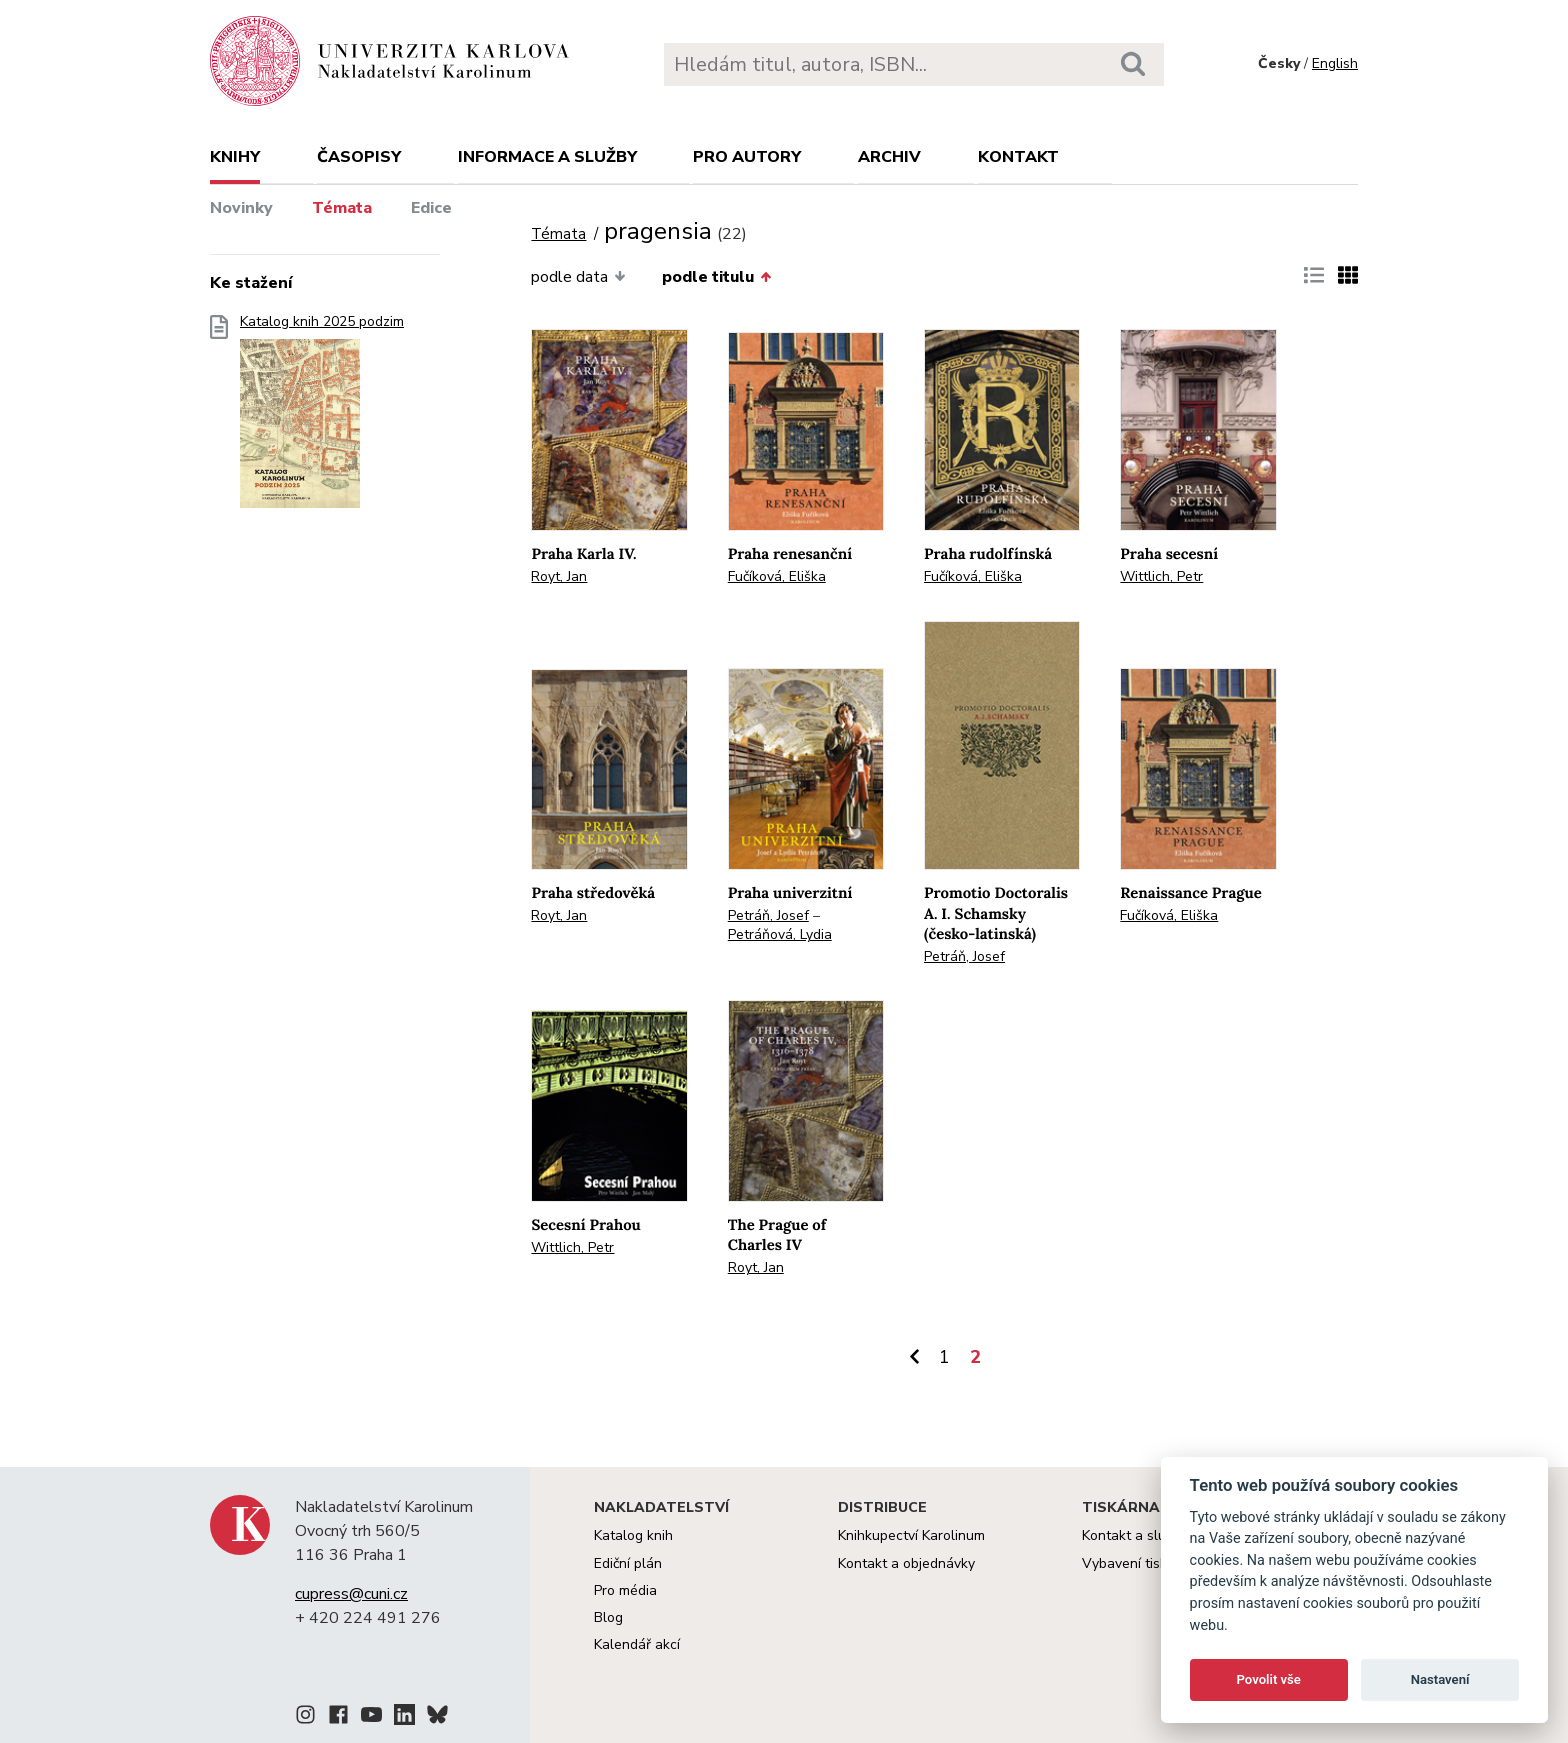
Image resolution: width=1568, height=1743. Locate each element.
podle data (578, 277)
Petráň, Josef (768, 915)
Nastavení (1440, 1679)
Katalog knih (633, 1535)
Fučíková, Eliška (777, 576)
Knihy (235, 157)
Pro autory (747, 157)
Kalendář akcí (637, 1644)
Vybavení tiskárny (1138, 1563)
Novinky (241, 208)
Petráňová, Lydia (780, 934)
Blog (608, 1617)
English (1335, 63)
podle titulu (716, 277)
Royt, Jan (559, 576)
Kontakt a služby (1134, 1535)
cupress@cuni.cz (351, 1594)
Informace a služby (547, 157)
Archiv (889, 157)
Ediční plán (628, 1563)
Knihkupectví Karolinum (911, 1535)
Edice (431, 208)
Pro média (625, 1590)
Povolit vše (1269, 1679)
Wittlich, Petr (1161, 576)
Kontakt (1018, 157)
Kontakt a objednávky (906, 1563)
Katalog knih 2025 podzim (322, 417)
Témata (342, 208)
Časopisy (359, 157)
